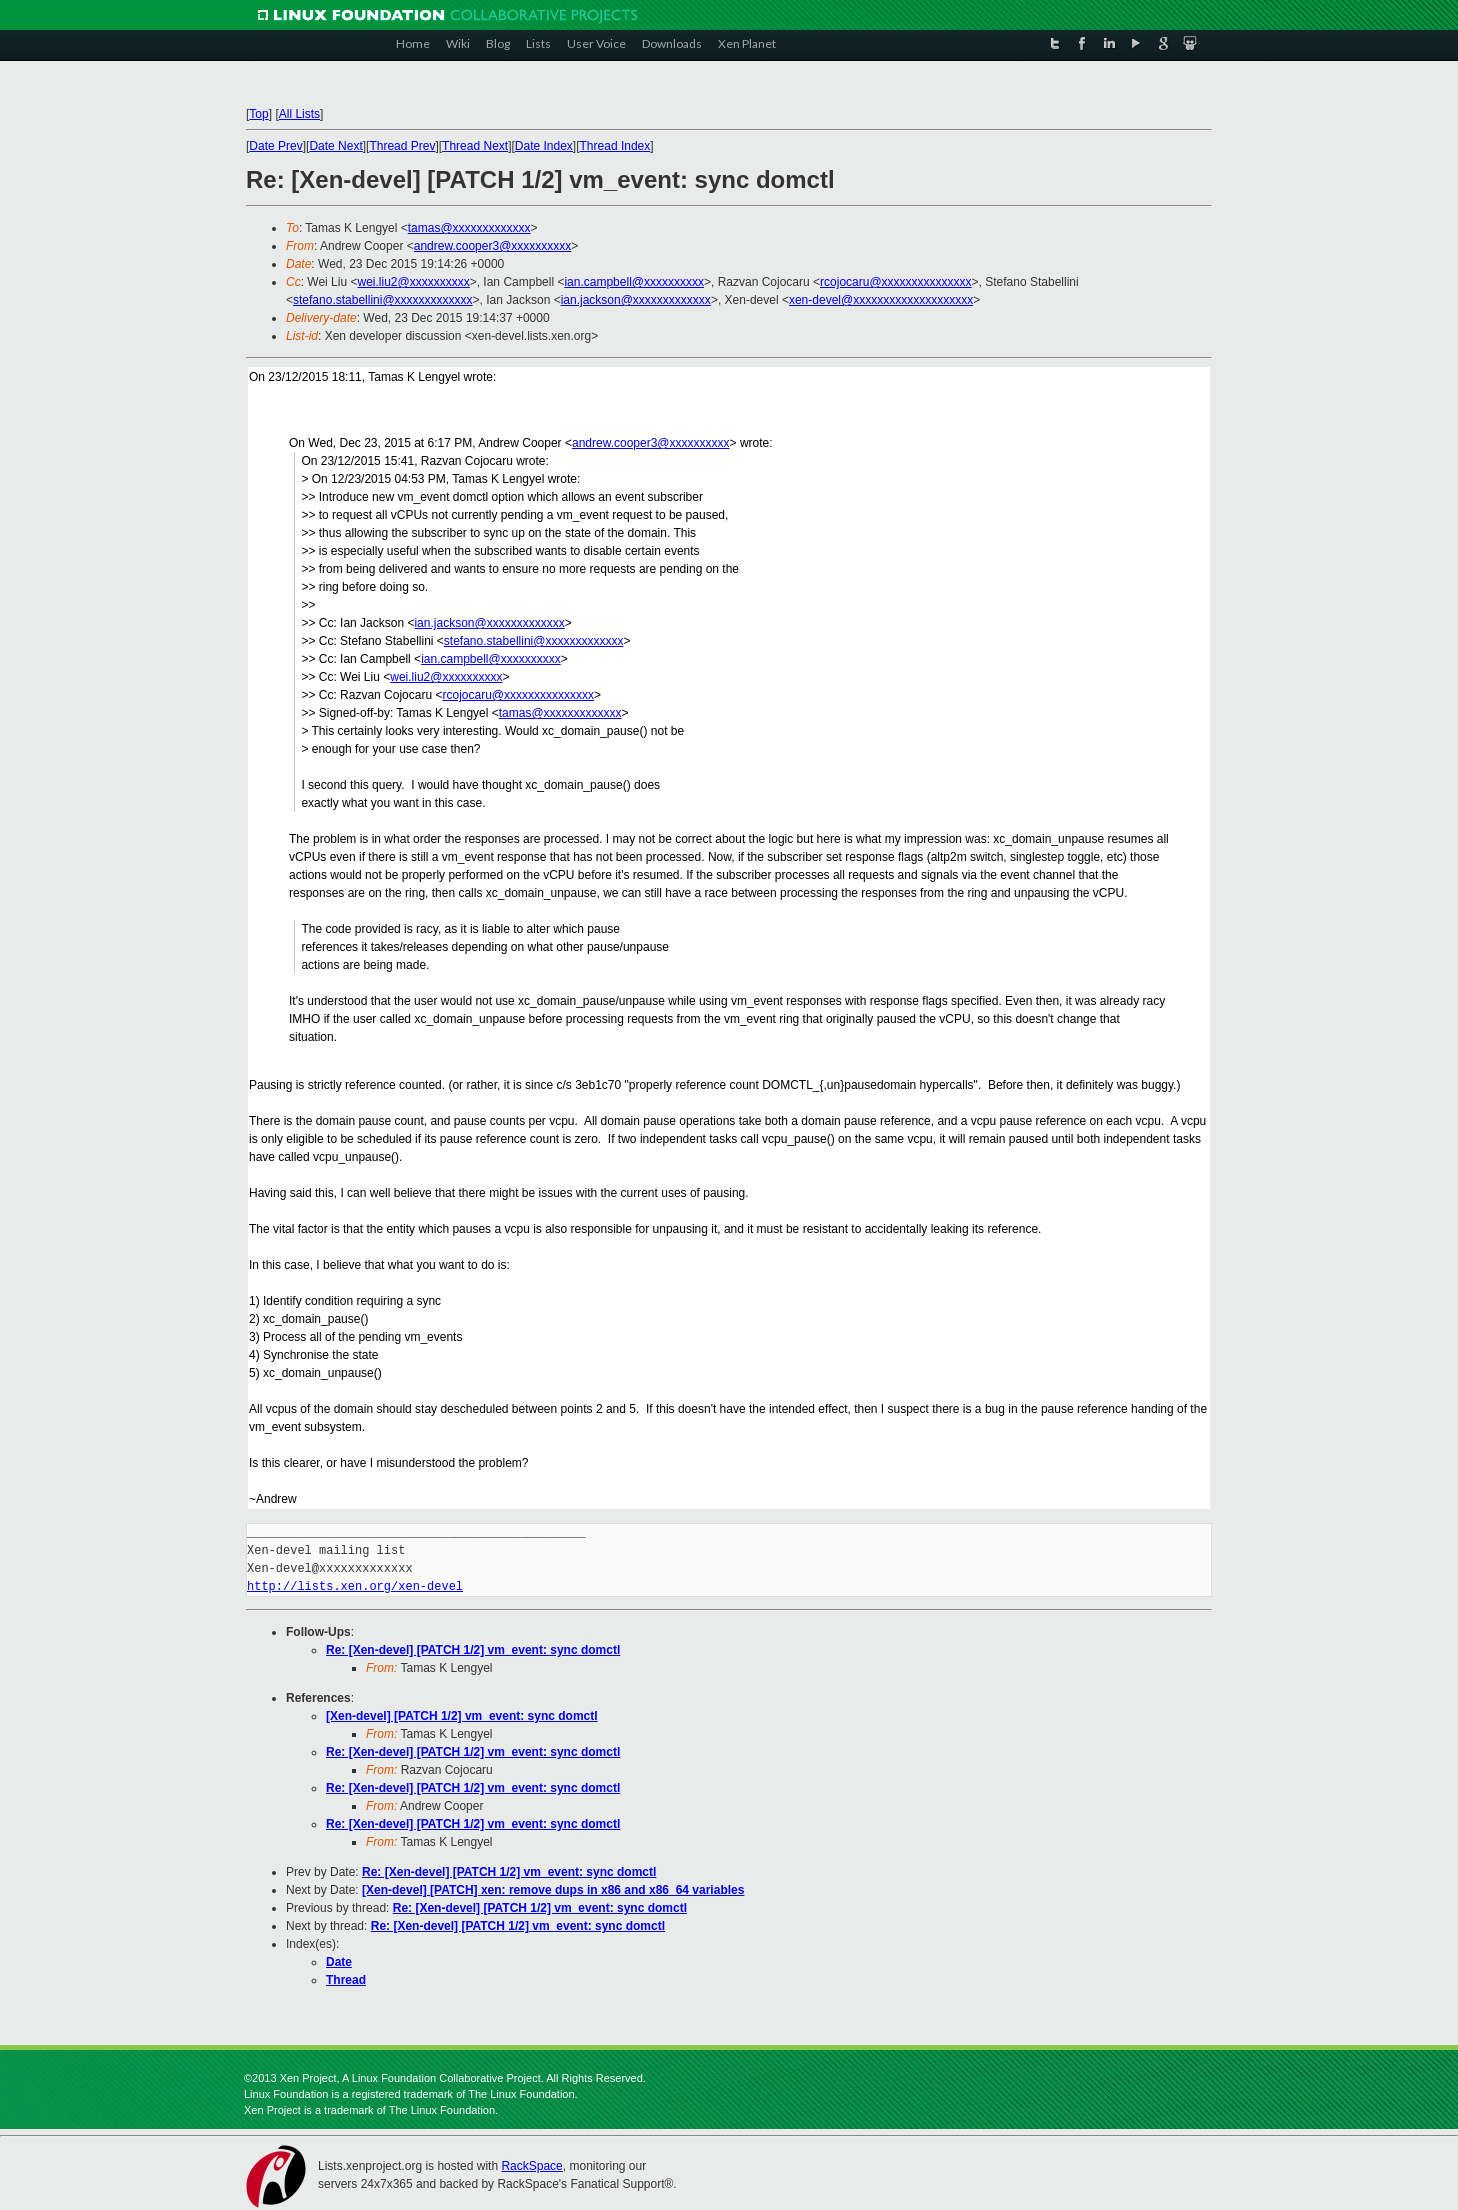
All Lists (299, 114)
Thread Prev (402, 146)
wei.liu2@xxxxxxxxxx (413, 282)
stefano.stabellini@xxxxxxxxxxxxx (383, 300)
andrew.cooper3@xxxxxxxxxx (493, 246)
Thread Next (475, 146)
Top (258, 114)
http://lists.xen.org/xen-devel (355, 1586)
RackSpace (531, 2166)
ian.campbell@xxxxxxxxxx (634, 282)
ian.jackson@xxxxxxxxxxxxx (636, 300)
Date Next (335, 146)
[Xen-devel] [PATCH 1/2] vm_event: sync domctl (462, 1716)
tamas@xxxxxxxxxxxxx (469, 228)
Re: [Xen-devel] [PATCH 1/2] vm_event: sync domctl (473, 1650)
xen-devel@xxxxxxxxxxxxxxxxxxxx (881, 300)
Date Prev (275, 146)
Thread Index (615, 146)
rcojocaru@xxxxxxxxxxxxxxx (896, 282)
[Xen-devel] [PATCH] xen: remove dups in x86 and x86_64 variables (553, 1890)
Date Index (544, 146)
